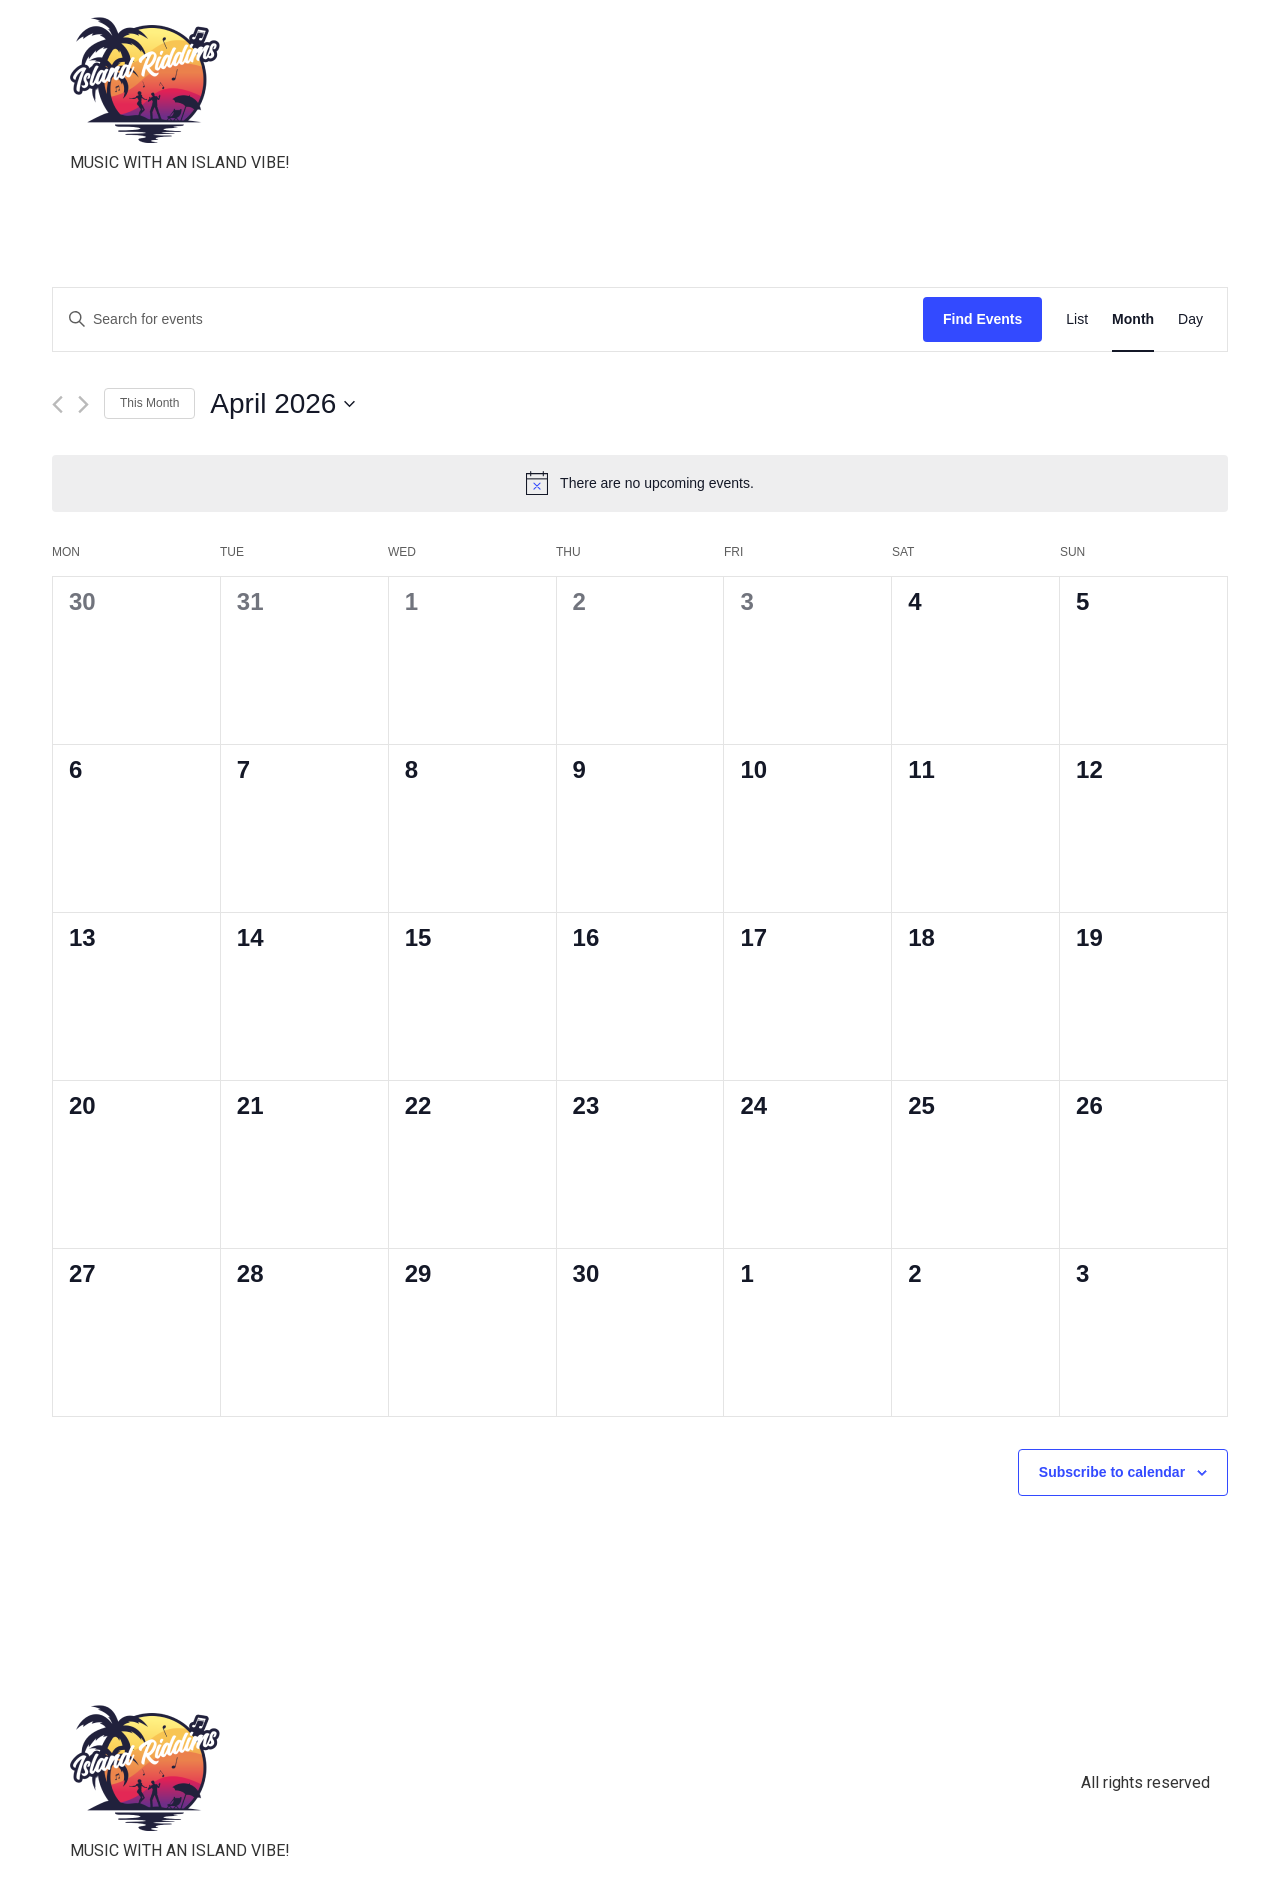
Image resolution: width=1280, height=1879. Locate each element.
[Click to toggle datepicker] (282, 404)
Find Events (982, 319)
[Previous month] (57, 404)
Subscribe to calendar (1112, 1472)
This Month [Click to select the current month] (149, 403)
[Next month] (83, 404)
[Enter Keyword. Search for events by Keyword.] (488, 319)
